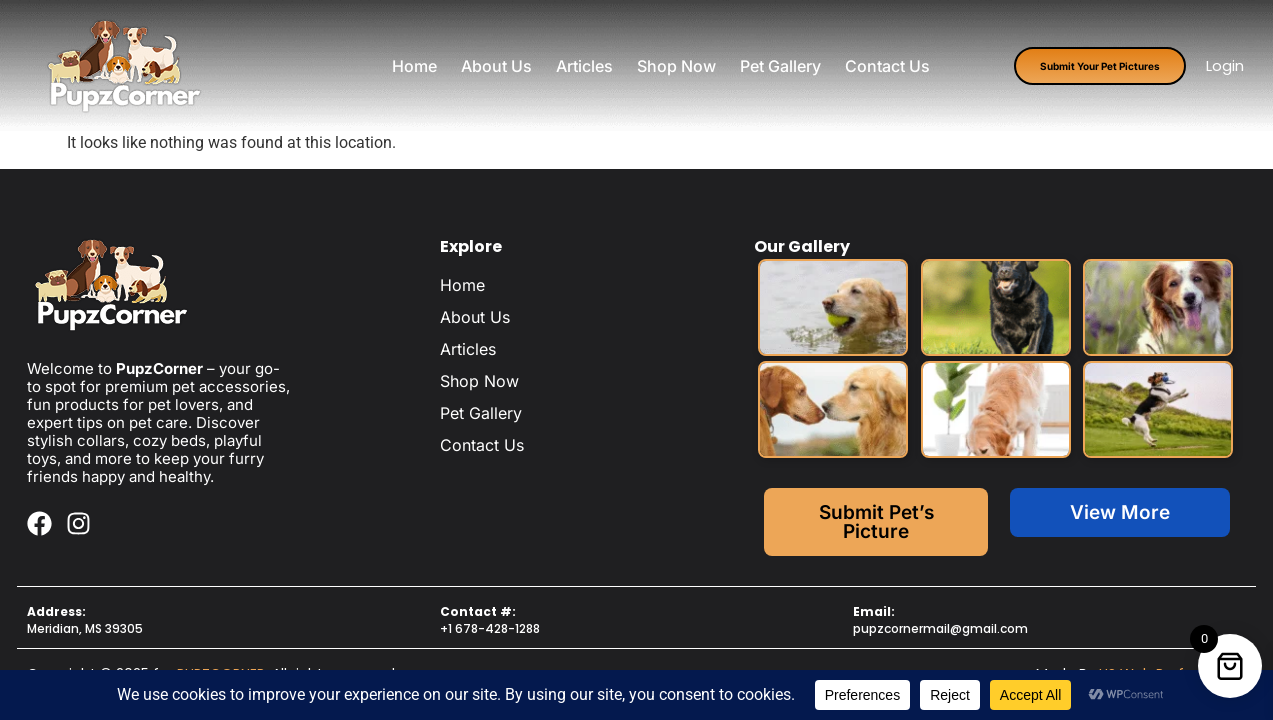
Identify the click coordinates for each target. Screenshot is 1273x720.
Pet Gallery (780, 66)
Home (414, 66)
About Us (496, 66)
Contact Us (887, 66)
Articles (584, 66)
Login (1225, 65)
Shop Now (676, 66)
